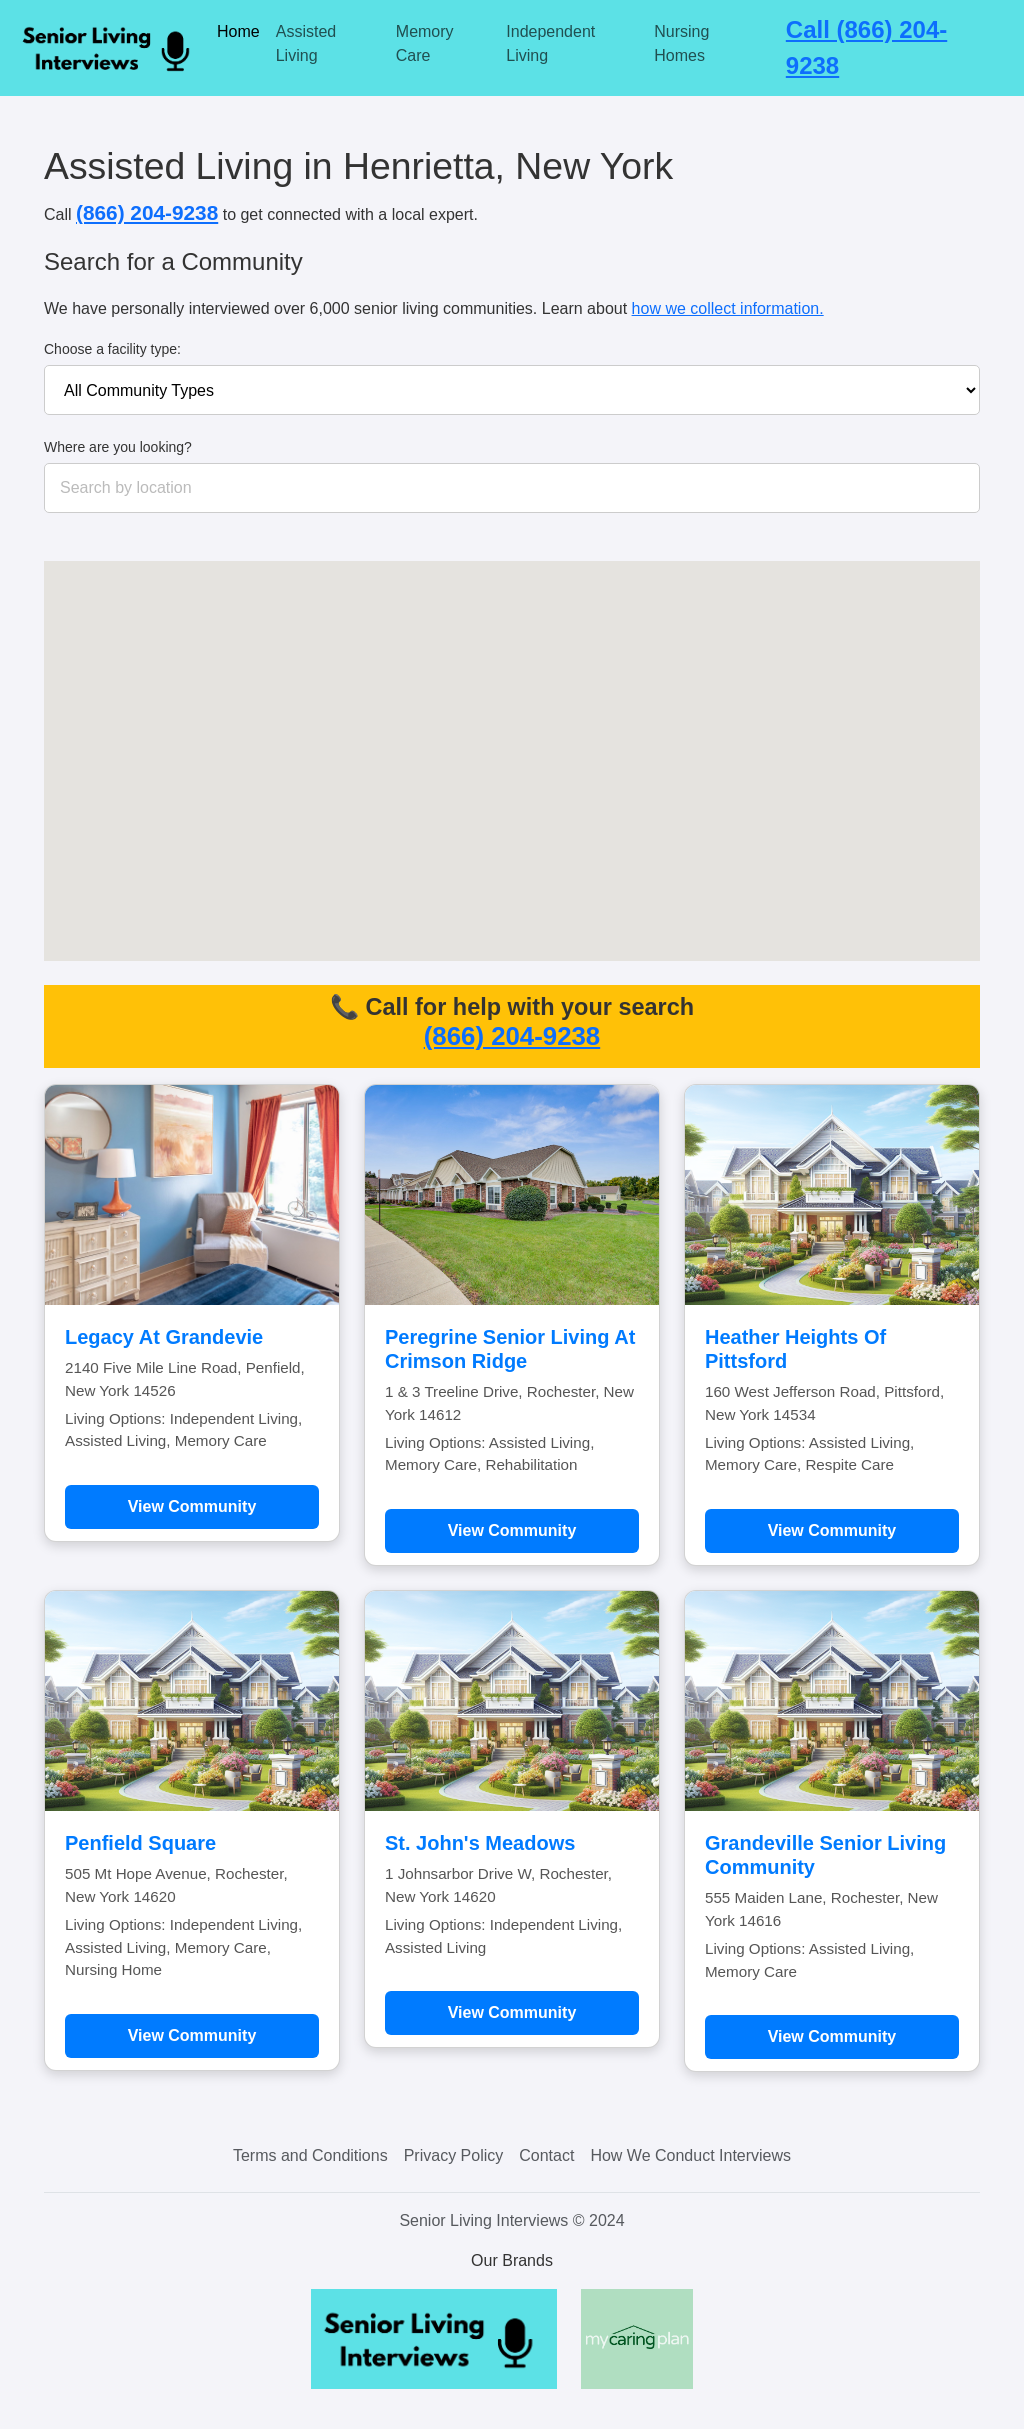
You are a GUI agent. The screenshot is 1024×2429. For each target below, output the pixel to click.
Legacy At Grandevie (164, 1337)
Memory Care (425, 43)
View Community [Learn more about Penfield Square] (192, 2035)
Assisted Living (306, 43)
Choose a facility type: (112, 349)
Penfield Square (140, 1843)
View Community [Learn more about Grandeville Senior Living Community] (832, 2036)
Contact (546, 2155)
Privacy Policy (454, 2155)
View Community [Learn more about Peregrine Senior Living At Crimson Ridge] (512, 1530)
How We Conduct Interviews (690, 2155)
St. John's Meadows (480, 1843)
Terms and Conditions (310, 2155)
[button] (585, 782)
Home (238, 31)
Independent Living (550, 43)
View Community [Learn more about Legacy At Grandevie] (192, 1506)
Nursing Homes (681, 43)
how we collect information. (728, 308)
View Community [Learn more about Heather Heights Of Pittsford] (832, 1530)
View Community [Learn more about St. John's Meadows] (512, 2012)
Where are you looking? (118, 447)
